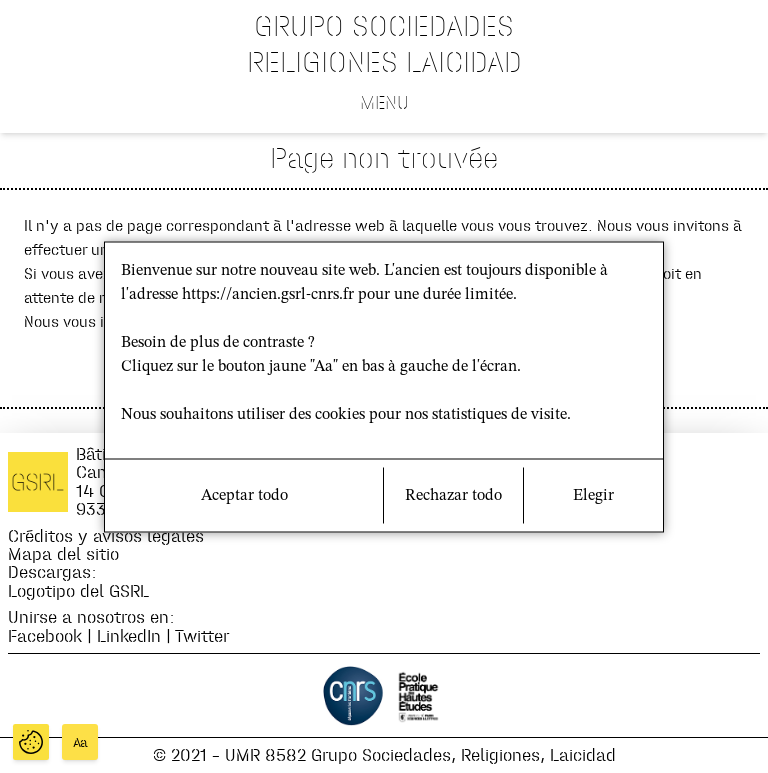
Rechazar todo (453, 495)
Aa (80, 742)
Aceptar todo (244, 495)
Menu (384, 102)
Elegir (593, 495)
